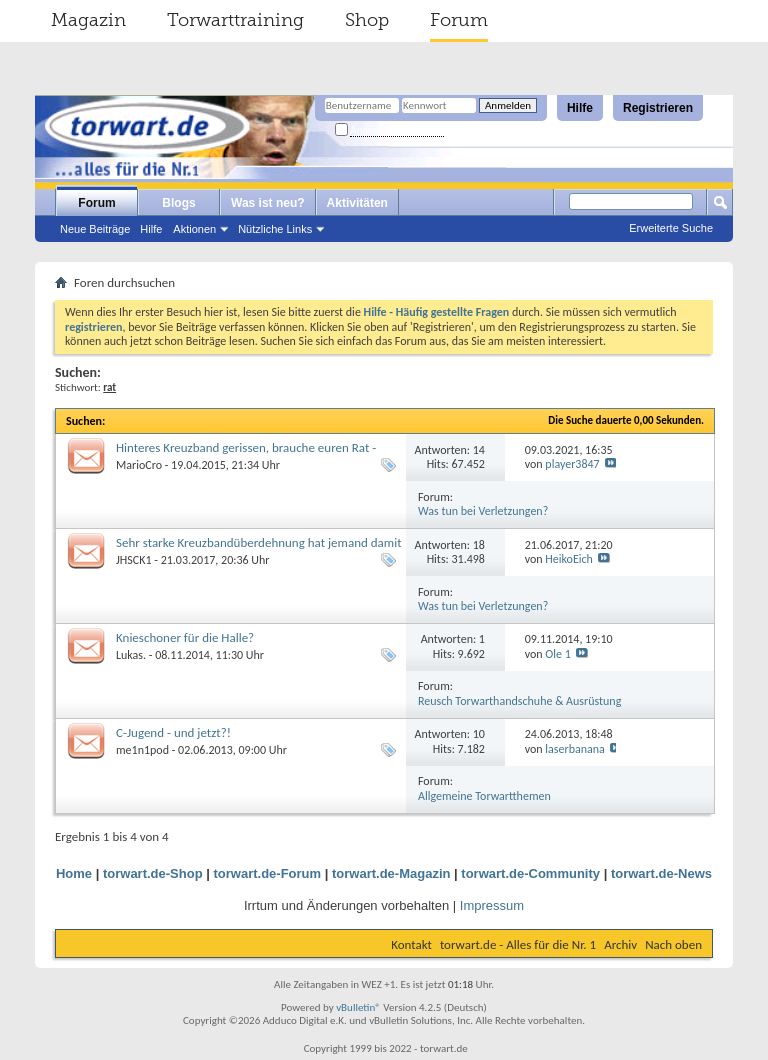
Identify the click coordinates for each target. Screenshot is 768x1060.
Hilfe (580, 108)
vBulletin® (358, 1007)
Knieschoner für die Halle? (185, 637)
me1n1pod (142, 750)
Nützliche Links (275, 229)
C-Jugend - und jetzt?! (173, 732)
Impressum (492, 905)
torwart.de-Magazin (391, 873)
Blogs (178, 203)
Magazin (88, 20)
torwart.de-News (661, 873)
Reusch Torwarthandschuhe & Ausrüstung (519, 701)
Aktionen (194, 229)
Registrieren (658, 108)
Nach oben (673, 944)
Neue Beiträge (95, 229)
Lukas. (131, 655)
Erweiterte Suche (671, 228)
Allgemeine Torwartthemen (484, 796)
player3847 (572, 464)
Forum (459, 20)
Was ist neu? (268, 203)
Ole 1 (557, 654)
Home (74, 873)
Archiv (620, 944)
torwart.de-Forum (268, 873)
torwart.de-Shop (153, 873)
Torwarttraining (235, 20)
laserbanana (575, 749)
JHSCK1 (134, 560)
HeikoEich (569, 559)
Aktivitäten (357, 203)
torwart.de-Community (530, 873)
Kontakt (411, 944)
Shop (367, 20)
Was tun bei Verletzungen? (483, 511)
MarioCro (139, 465)
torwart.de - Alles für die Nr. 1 (518, 944)
